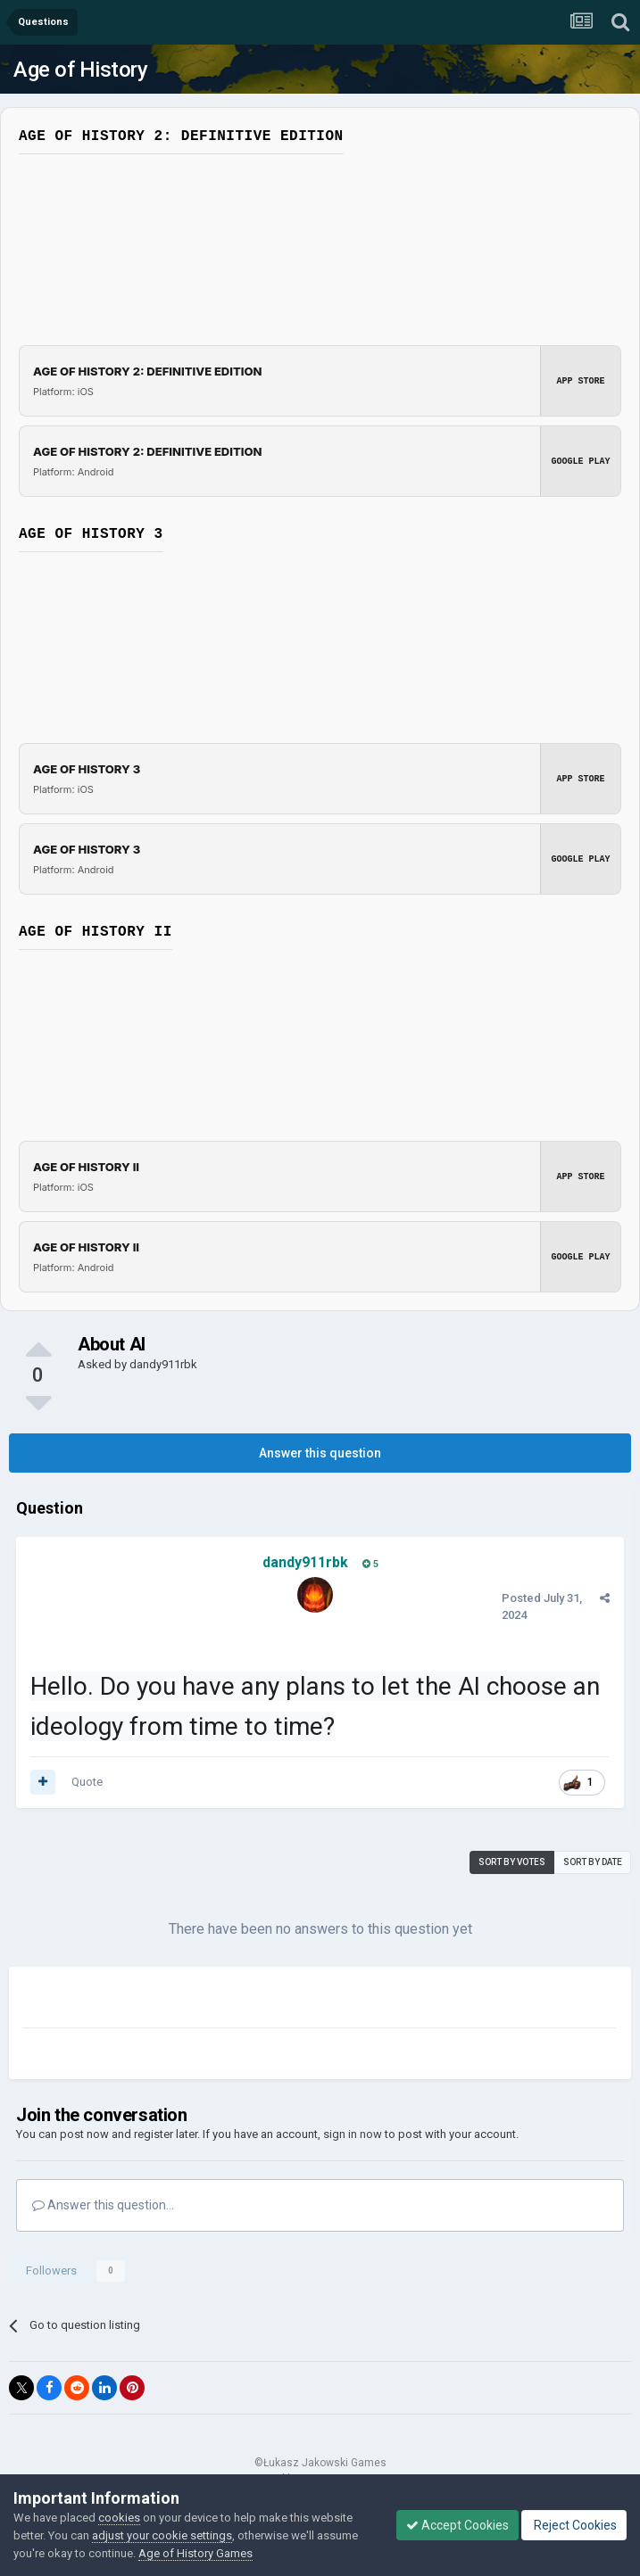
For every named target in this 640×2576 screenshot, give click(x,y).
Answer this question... (103, 2205)
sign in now (352, 2134)
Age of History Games (195, 2553)
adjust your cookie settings (162, 2535)
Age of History (80, 69)
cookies (119, 2517)
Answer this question (320, 1453)
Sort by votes (511, 1862)
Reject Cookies (574, 2525)
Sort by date (592, 1862)
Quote (87, 1781)
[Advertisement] (232, 2000)
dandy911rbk (163, 1364)
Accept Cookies (457, 2525)
